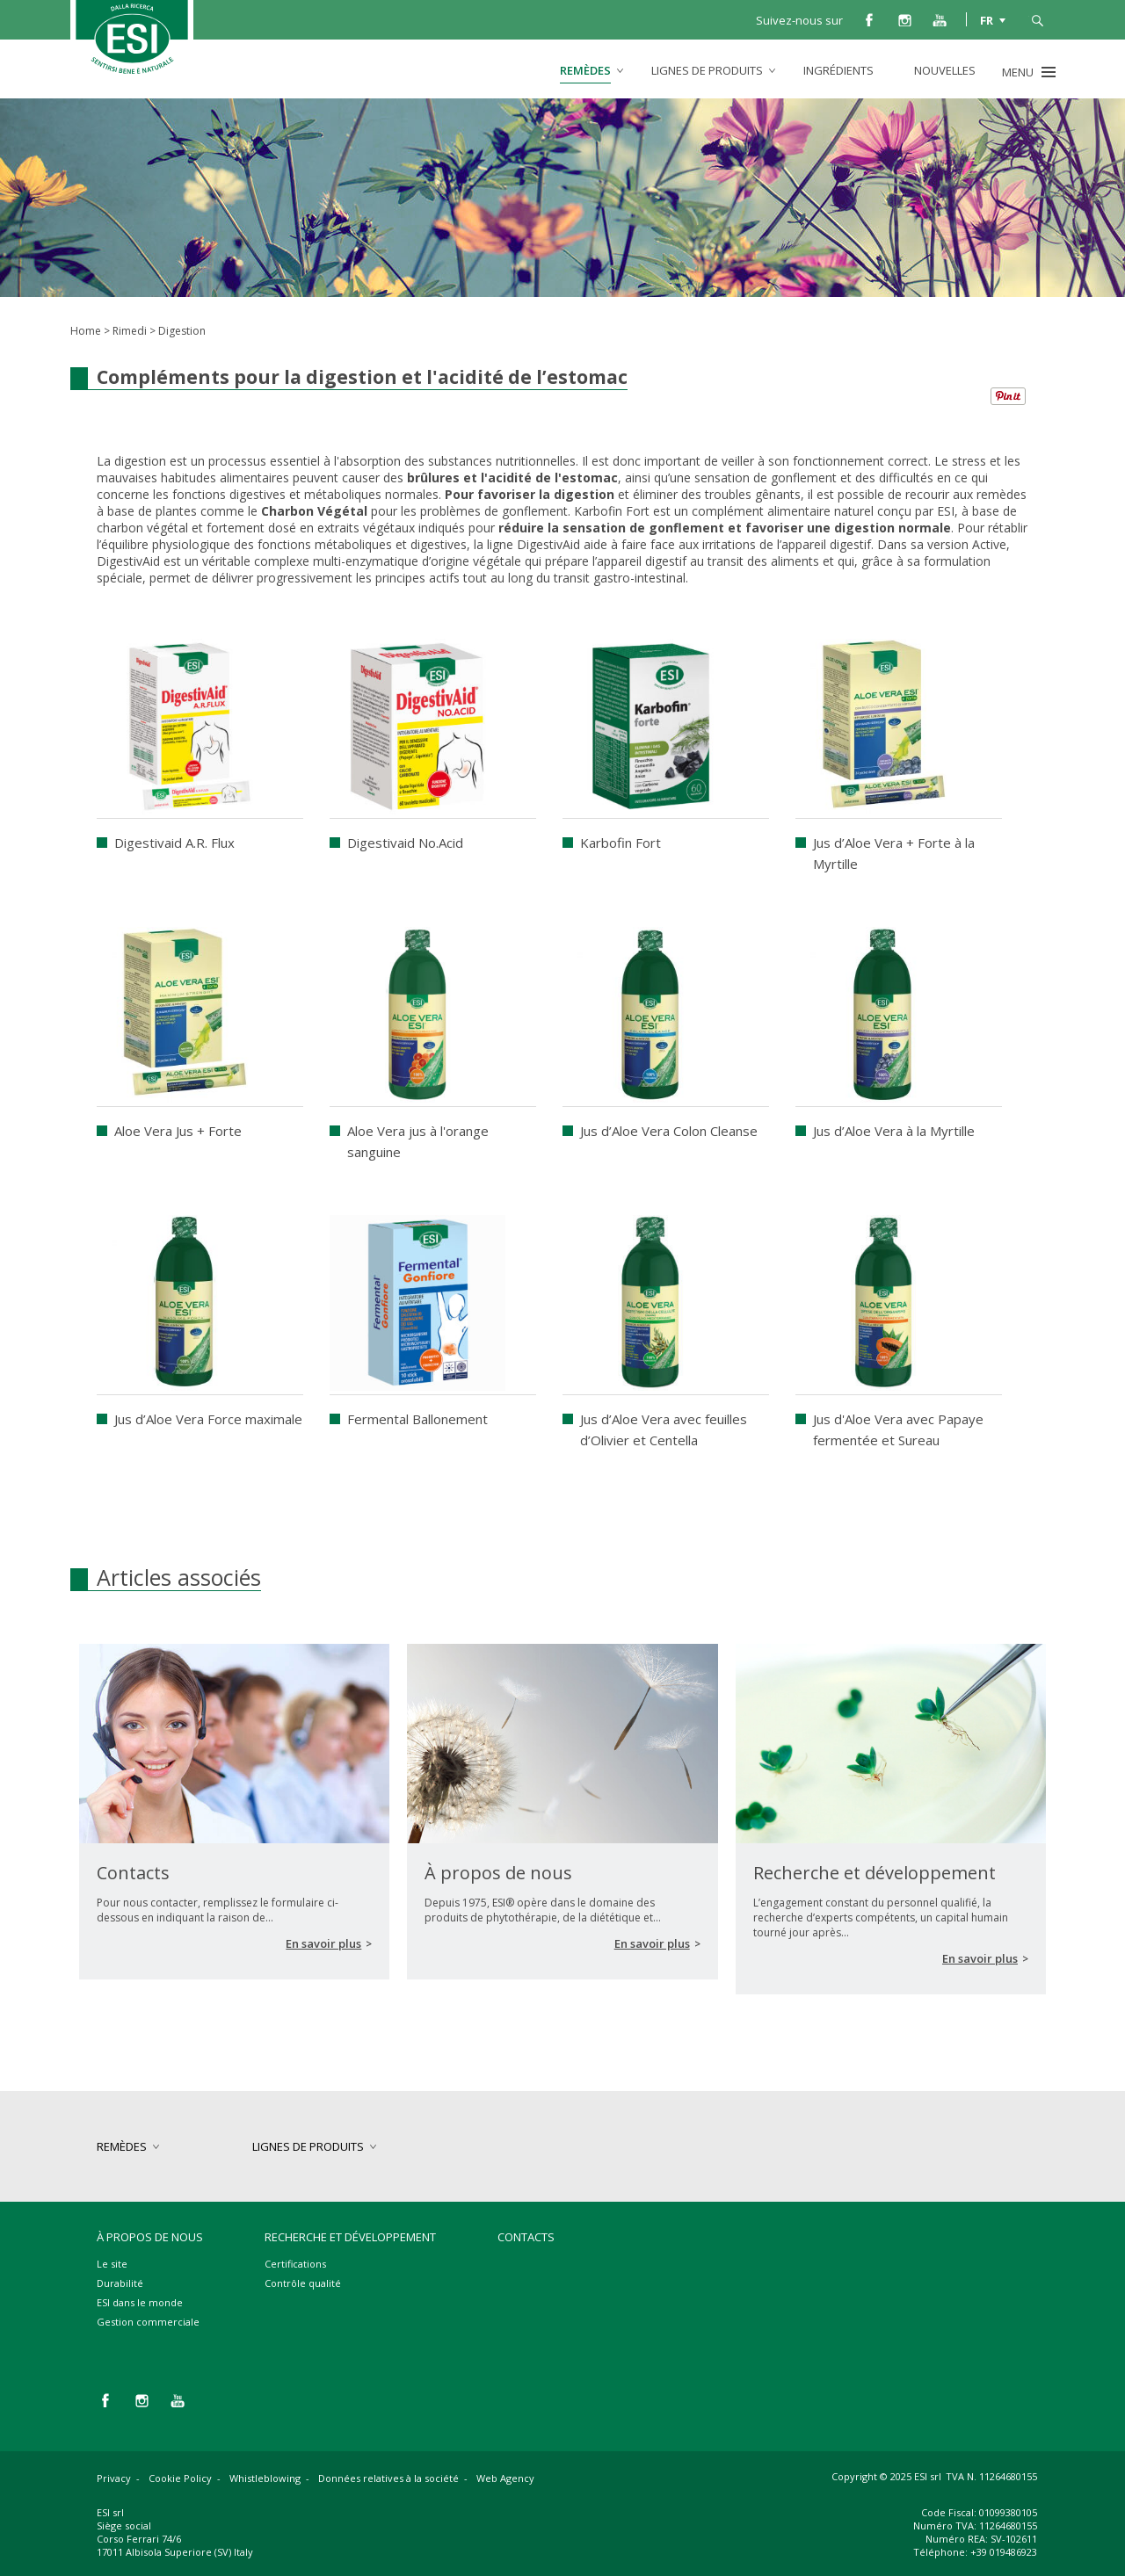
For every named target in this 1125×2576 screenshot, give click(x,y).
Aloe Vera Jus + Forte (178, 1131)
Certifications (295, 2263)
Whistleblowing (265, 2478)
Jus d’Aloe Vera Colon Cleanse (669, 1131)
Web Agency (505, 2478)
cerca (1037, 19)
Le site (112, 2263)
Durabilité (120, 2283)
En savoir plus (323, 1943)
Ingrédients (838, 70)
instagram (904, 19)
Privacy (114, 2478)
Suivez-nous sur (799, 20)
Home (85, 330)
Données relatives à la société (388, 2478)
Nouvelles (945, 70)
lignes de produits (707, 70)
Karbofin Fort (620, 842)
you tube (939, 19)
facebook (869, 19)
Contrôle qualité (303, 2283)
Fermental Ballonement (417, 1419)
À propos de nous (150, 2237)
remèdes (585, 70)
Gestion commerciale (148, 2321)
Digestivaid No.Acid (405, 842)
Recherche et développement (350, 2237)
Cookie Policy (180, 2478)
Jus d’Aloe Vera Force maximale (208, 1419)
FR (986, 19)
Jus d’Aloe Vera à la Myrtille (894, 1131)
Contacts (526, 2237)
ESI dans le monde (140, 2302)
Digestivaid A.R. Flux (174, 842)
